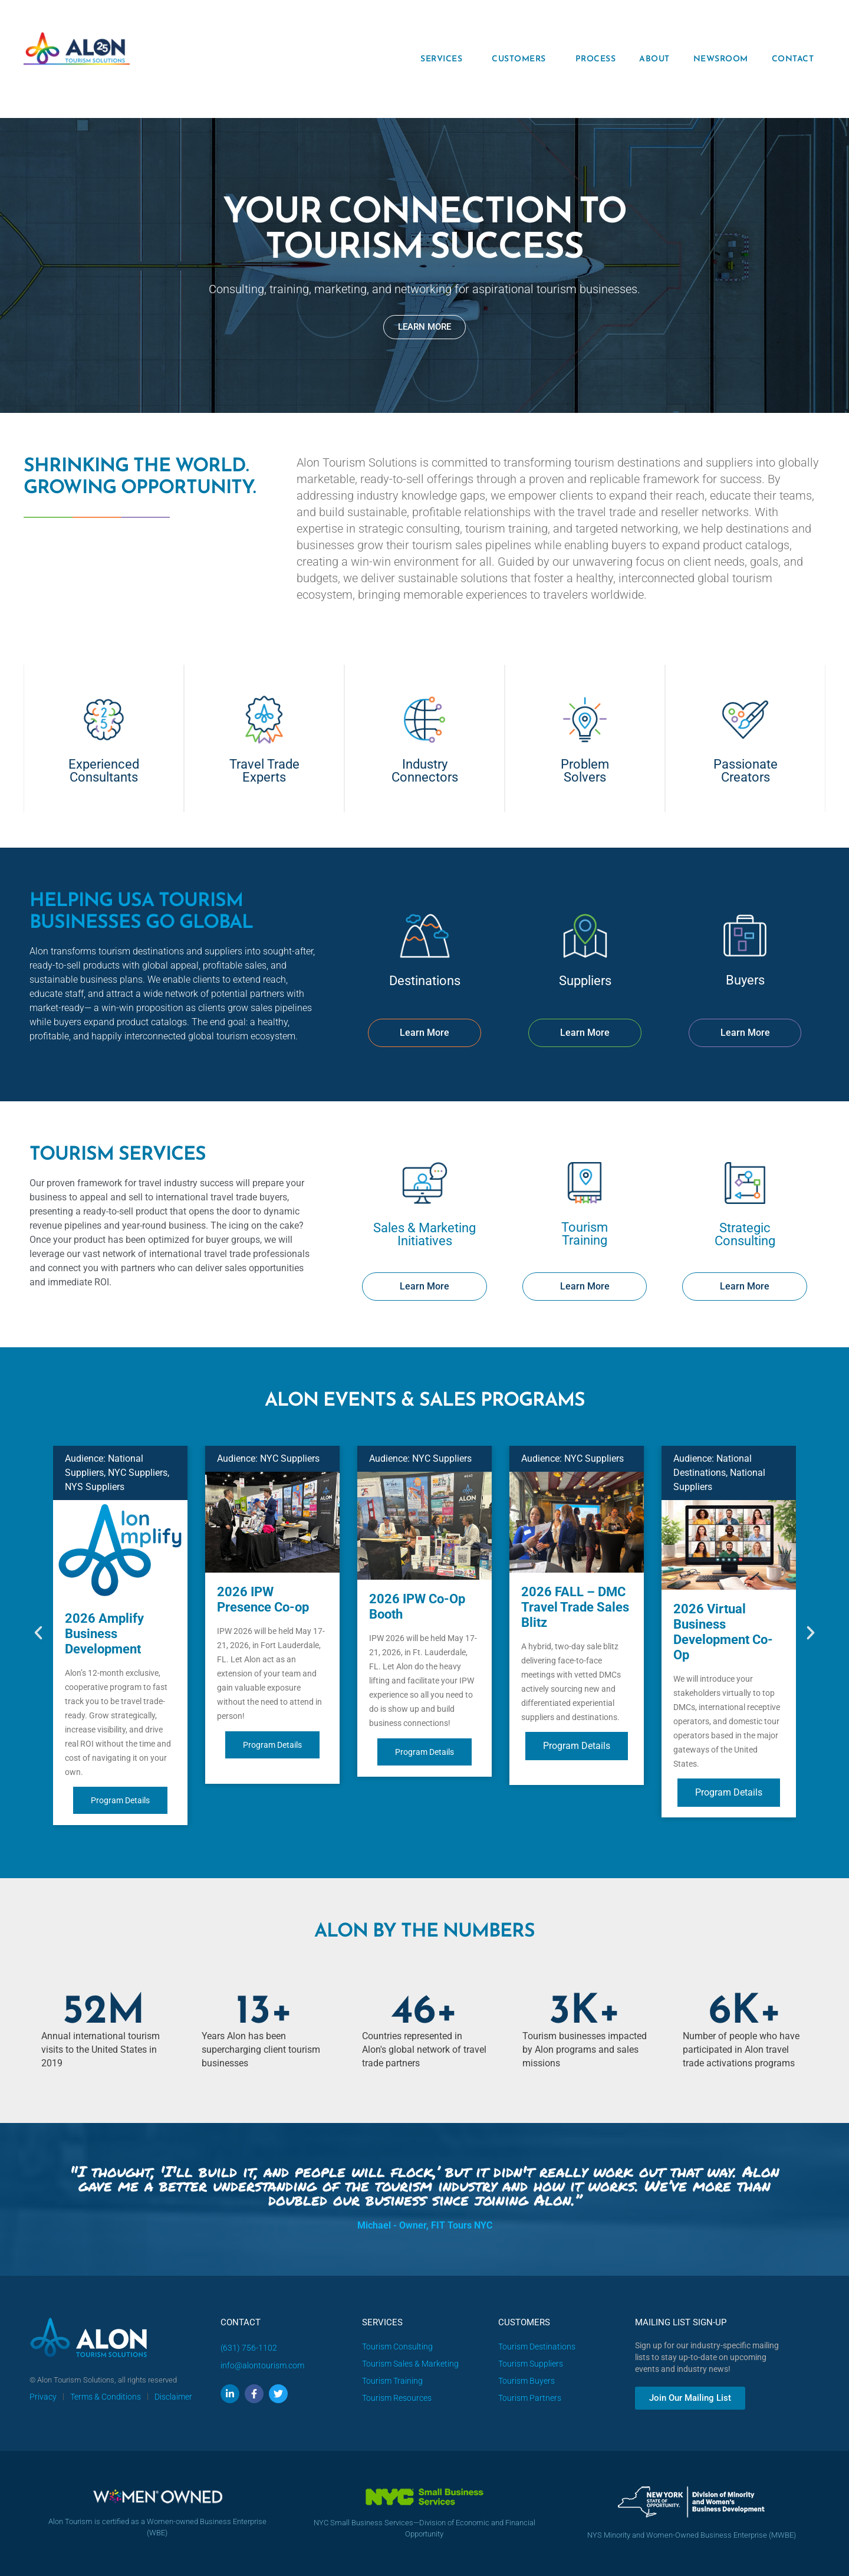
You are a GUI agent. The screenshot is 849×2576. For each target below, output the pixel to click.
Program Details (120, 1800)
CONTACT (793, 58)
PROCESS (595, 58)
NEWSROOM (720, 58)
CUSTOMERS (522, 58)
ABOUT (654, 58)
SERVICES (444, 58)
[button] (38, 1633)
